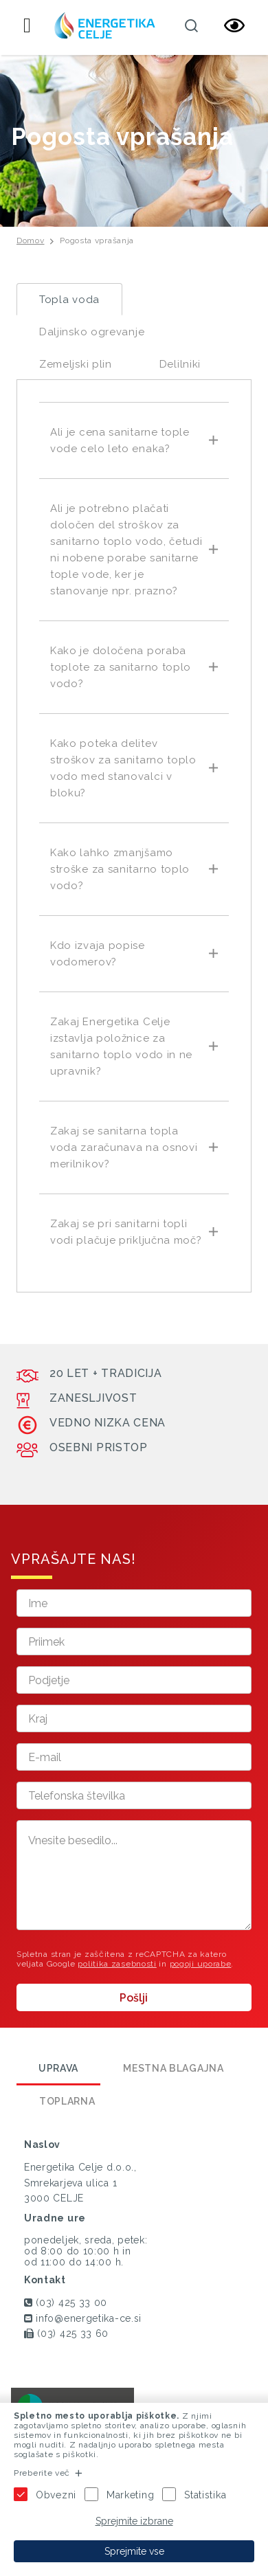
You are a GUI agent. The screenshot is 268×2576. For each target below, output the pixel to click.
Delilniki (180, 364)
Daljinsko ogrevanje (91, 332)
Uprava (58, 2068)
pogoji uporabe (201, 1964)
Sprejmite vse (134, 2551)
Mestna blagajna (173, 2068)
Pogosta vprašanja (97, 240)
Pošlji (134, 1997)
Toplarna (67, 2101)
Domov (30, 240)
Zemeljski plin (75, 364)
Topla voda (69, 299)
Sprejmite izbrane (134, 2521)
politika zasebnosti (117, 1964)
